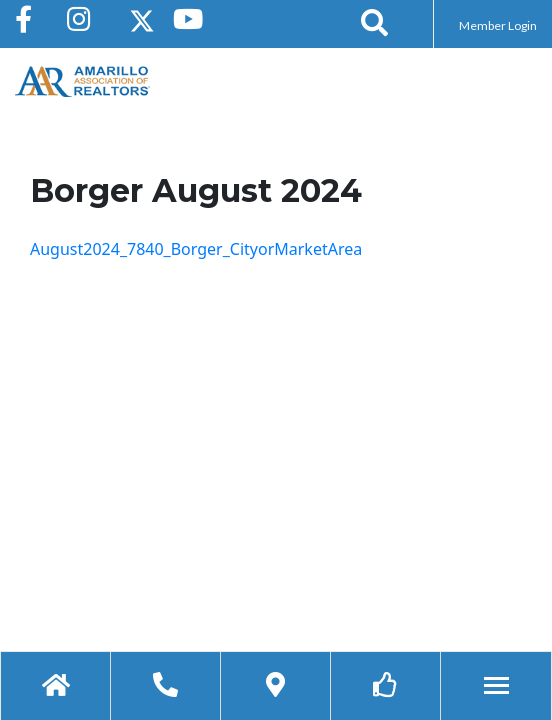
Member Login (498, 25)
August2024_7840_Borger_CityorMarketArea (196, 249)
